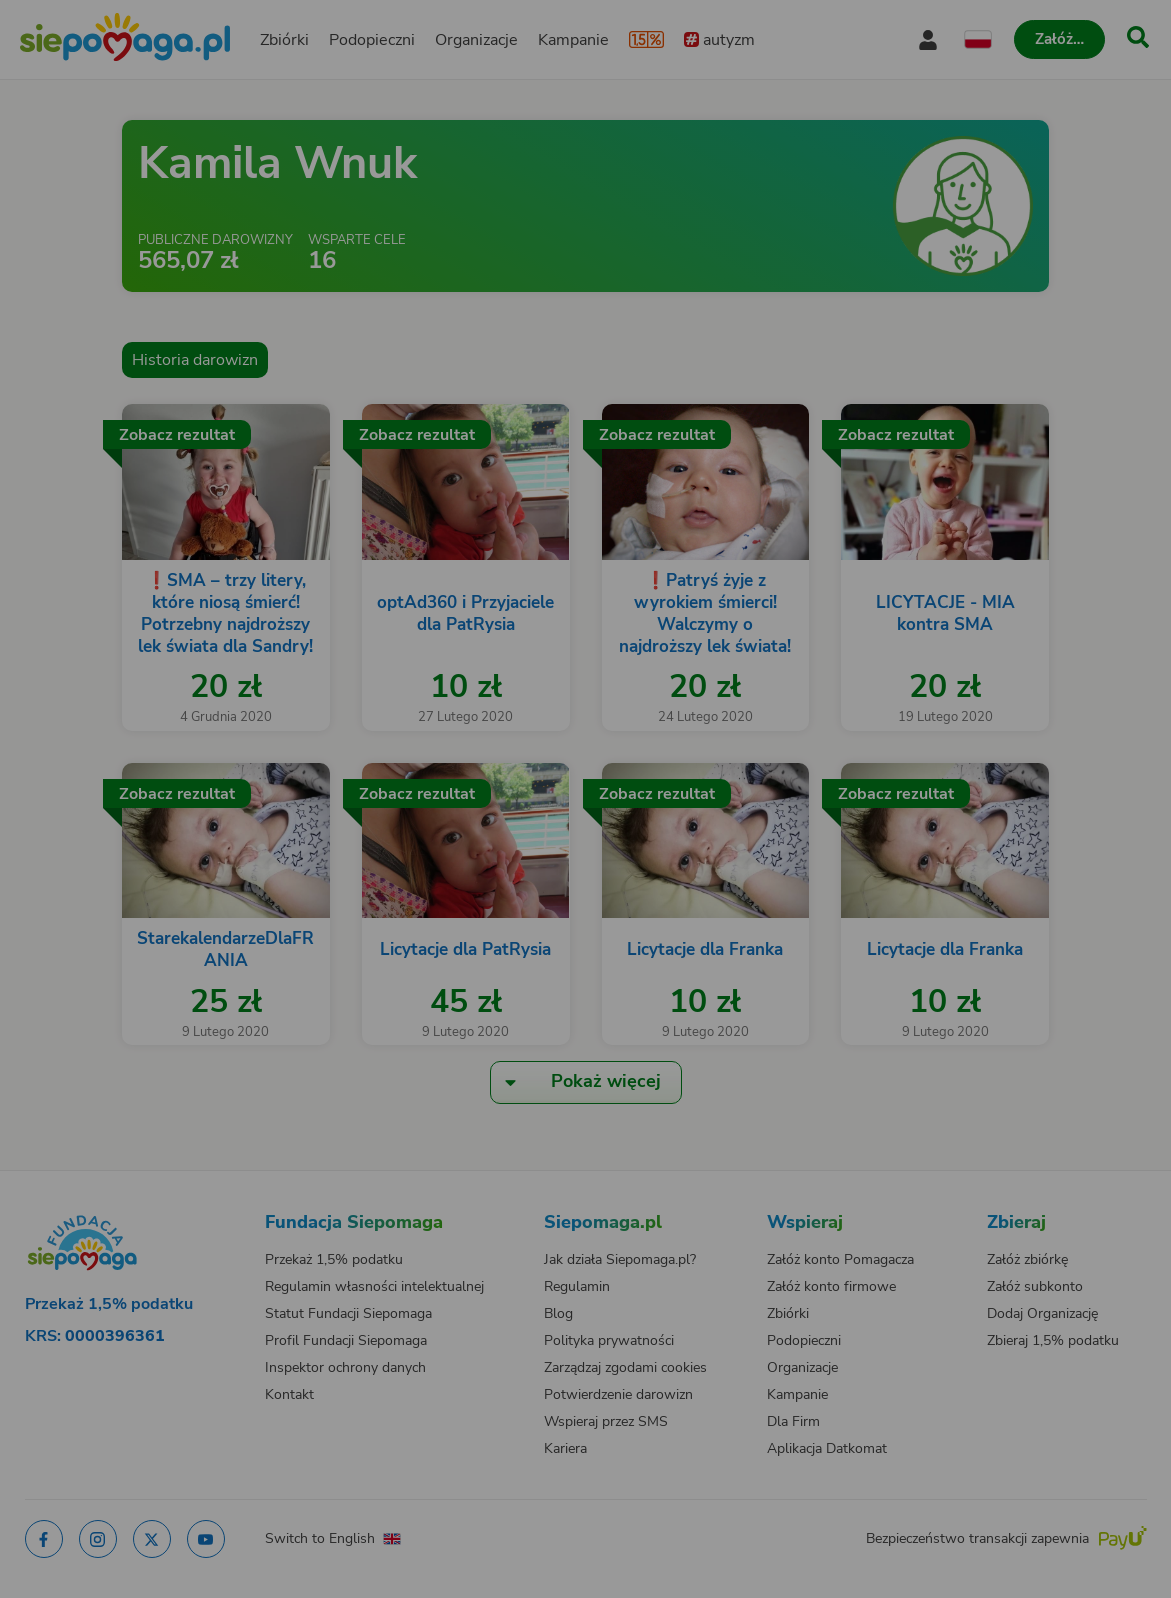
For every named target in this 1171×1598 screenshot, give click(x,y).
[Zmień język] (147, 1203)
